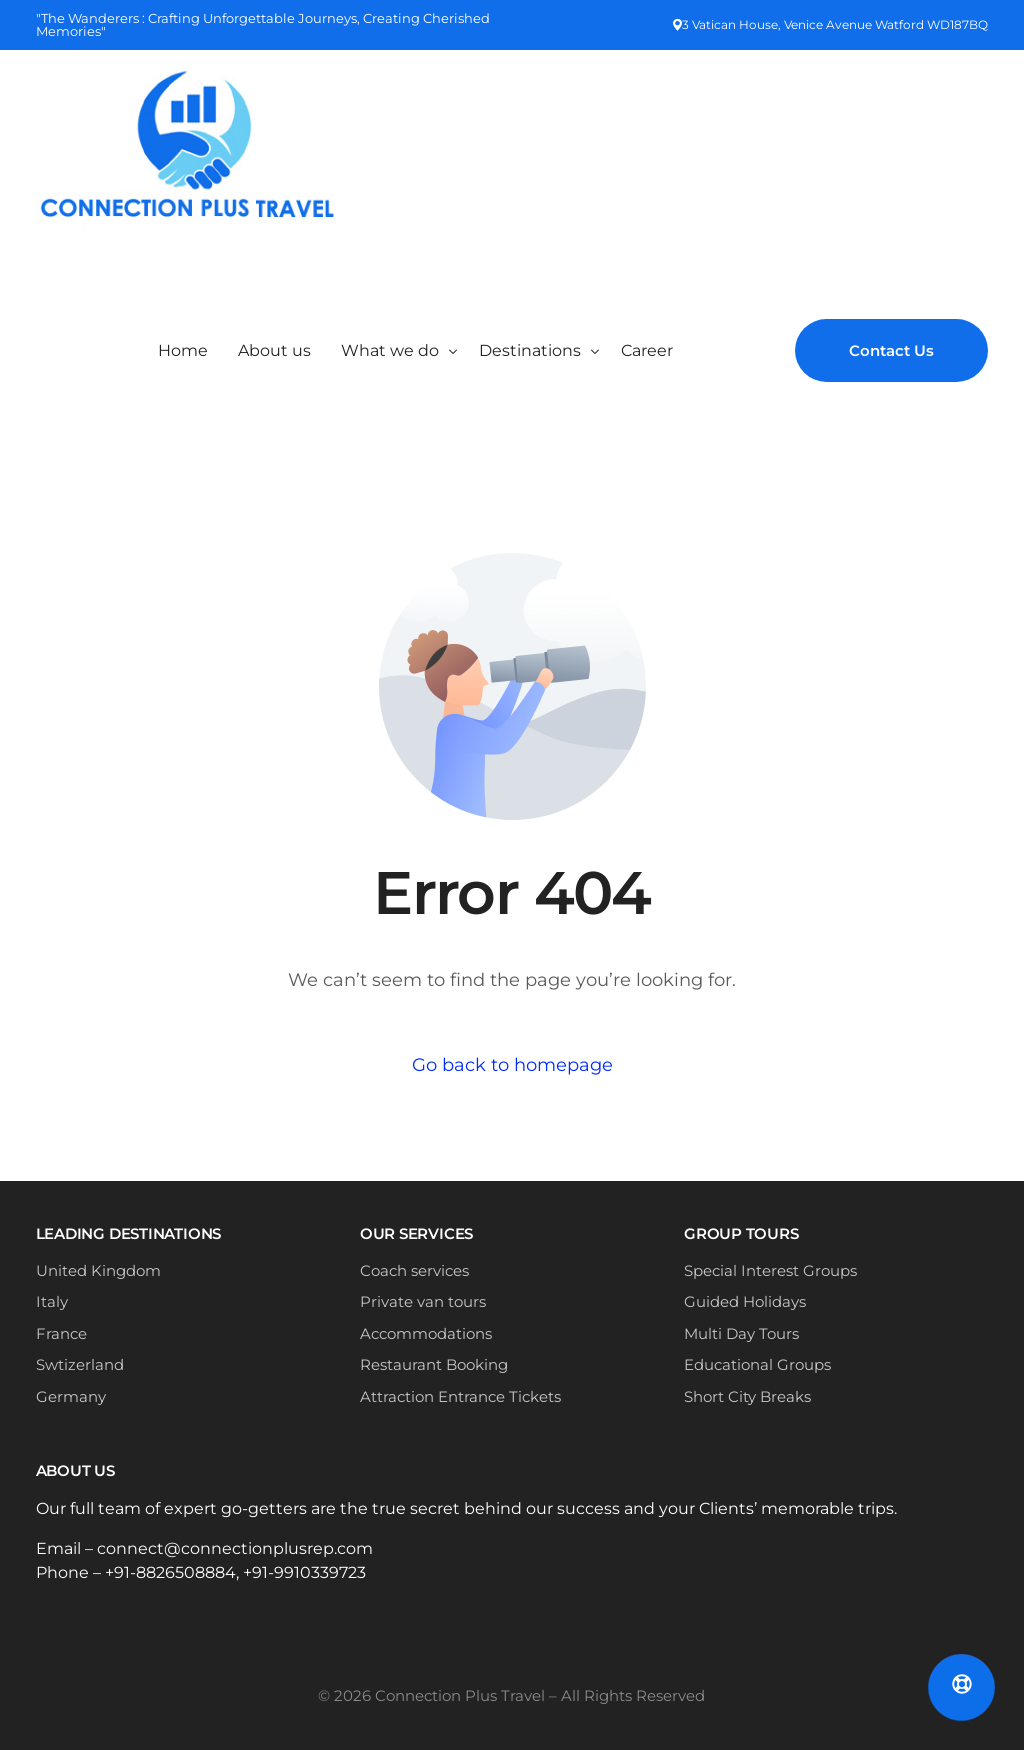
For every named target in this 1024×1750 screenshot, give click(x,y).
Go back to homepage (512, 1065)
